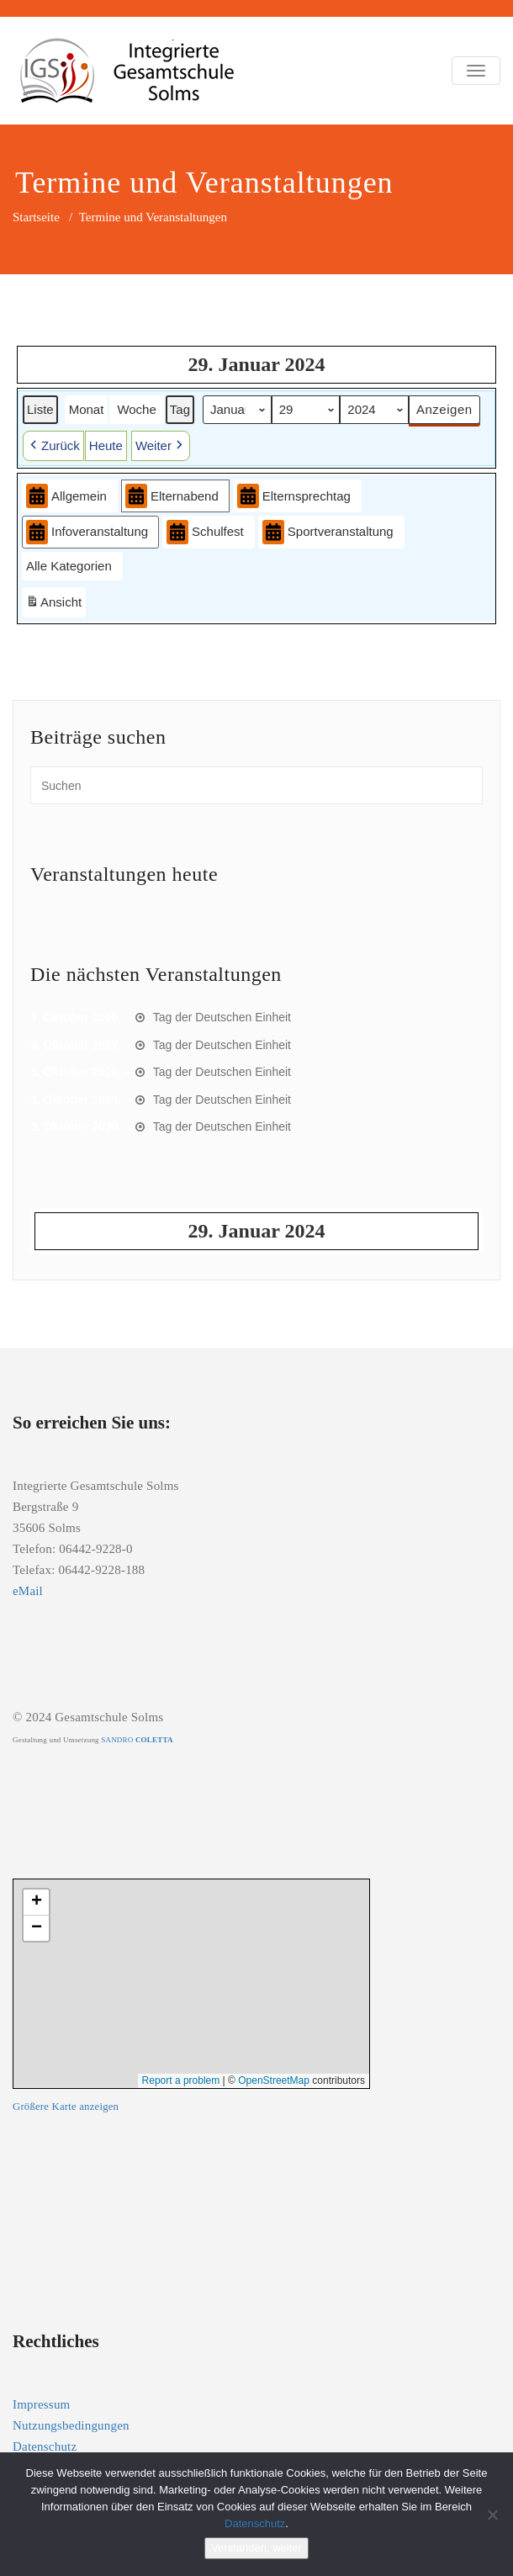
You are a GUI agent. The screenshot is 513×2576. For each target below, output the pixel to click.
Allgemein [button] (66, 496)
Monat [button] (86, 408)
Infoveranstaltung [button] (87, 532)
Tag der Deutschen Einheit (222, 1017)
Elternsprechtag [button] (294, 496)
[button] (53, 446)
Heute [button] (106, 445)
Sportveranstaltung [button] (328, 532)
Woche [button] (136, 408)
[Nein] (492, 2514)
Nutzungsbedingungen (71, 2425)
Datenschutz (45, 2446)
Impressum (41, 2404)
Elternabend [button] (172, 496)
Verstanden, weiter (256, 2548)
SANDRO (136, 1740)
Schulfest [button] (205, 532)
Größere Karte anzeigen (66, 2106)
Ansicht (55, 604)
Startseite (36, 217)
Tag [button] (180, 408)
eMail (28, 1591)
